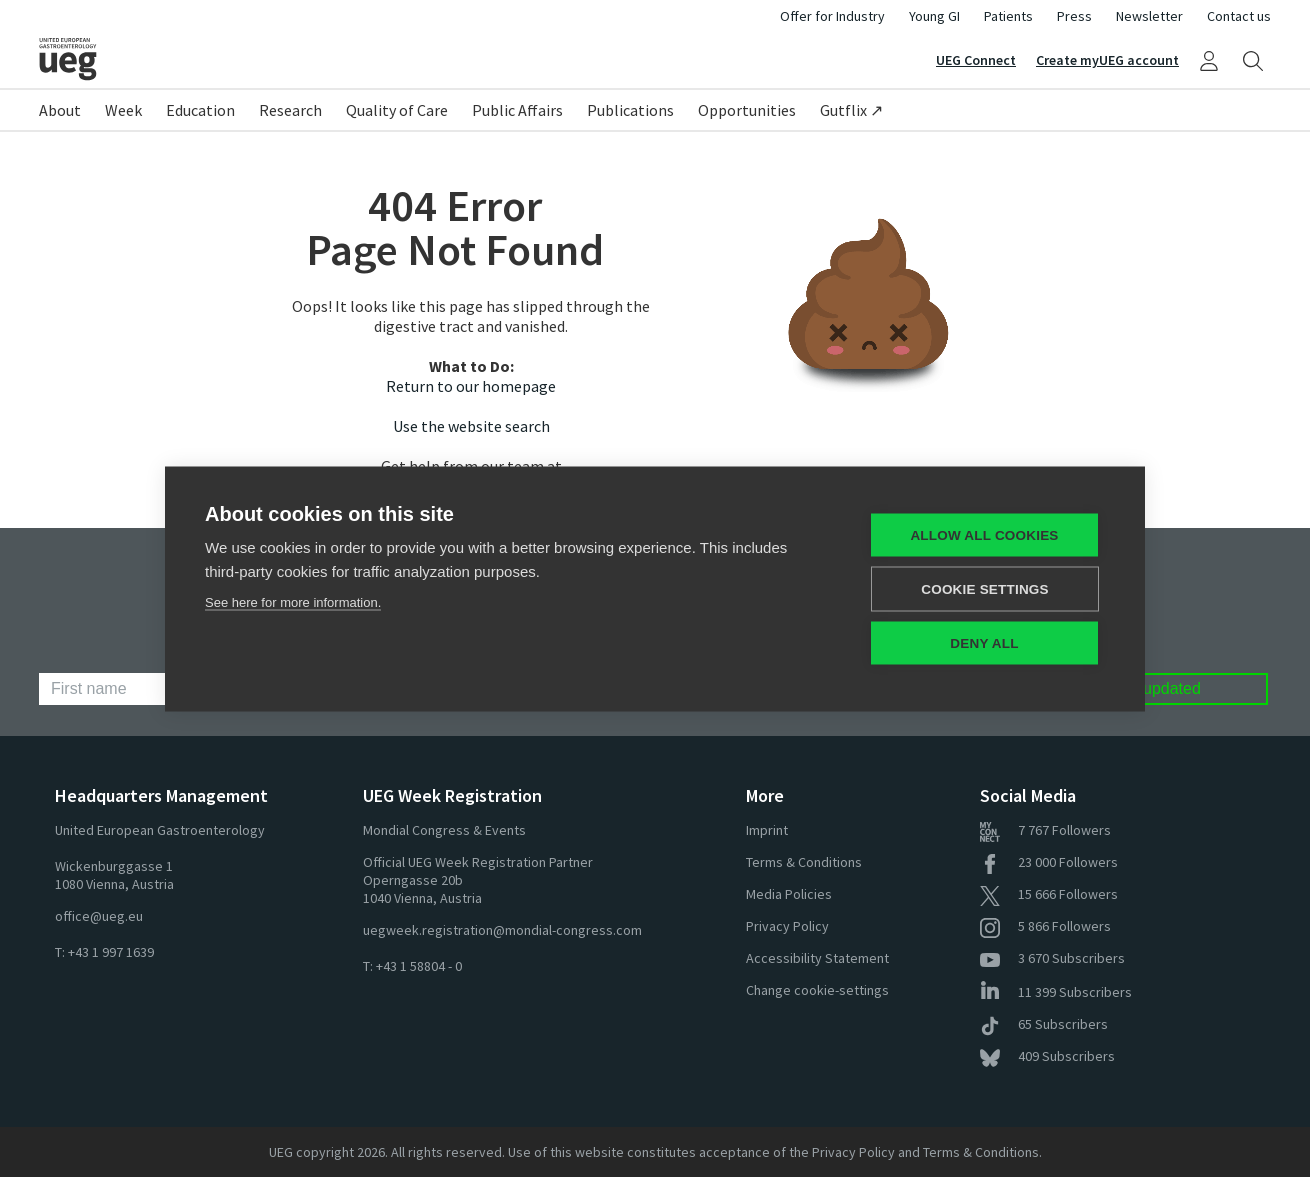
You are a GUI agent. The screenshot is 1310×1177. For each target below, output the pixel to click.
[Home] (347, 59)
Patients (1008, 16)
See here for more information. (293, 601)
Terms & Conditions (804, 862)
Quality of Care (397, 110)
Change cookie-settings (817, 990)
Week (123, 110)
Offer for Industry (832, 16)
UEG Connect (976, 60)
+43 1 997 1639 (111, 952)
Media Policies (789, 894)
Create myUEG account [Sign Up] (1107, 60)
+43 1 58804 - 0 (419, 966)
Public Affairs (517, 110)
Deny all (984, 642)
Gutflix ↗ (851, 110)
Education (200, 110)
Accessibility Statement (817, 958)
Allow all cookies (984, 534)
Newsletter (1149, 16)
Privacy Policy (787, 926)
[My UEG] (1209, 60)
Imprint (767, 830)
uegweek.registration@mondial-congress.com (502, 930)
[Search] (1253, 60)
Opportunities (747, 110)
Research (290, 110)
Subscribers (1052, 958)
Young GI (934, 16)
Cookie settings (985, 588)
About (60, 110)
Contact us (1239, 16)
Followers (1045, 830)
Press (1074, 16)
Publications (630, 110)
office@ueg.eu (99, 916)
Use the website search (471, 426)
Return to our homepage (471, 386)
